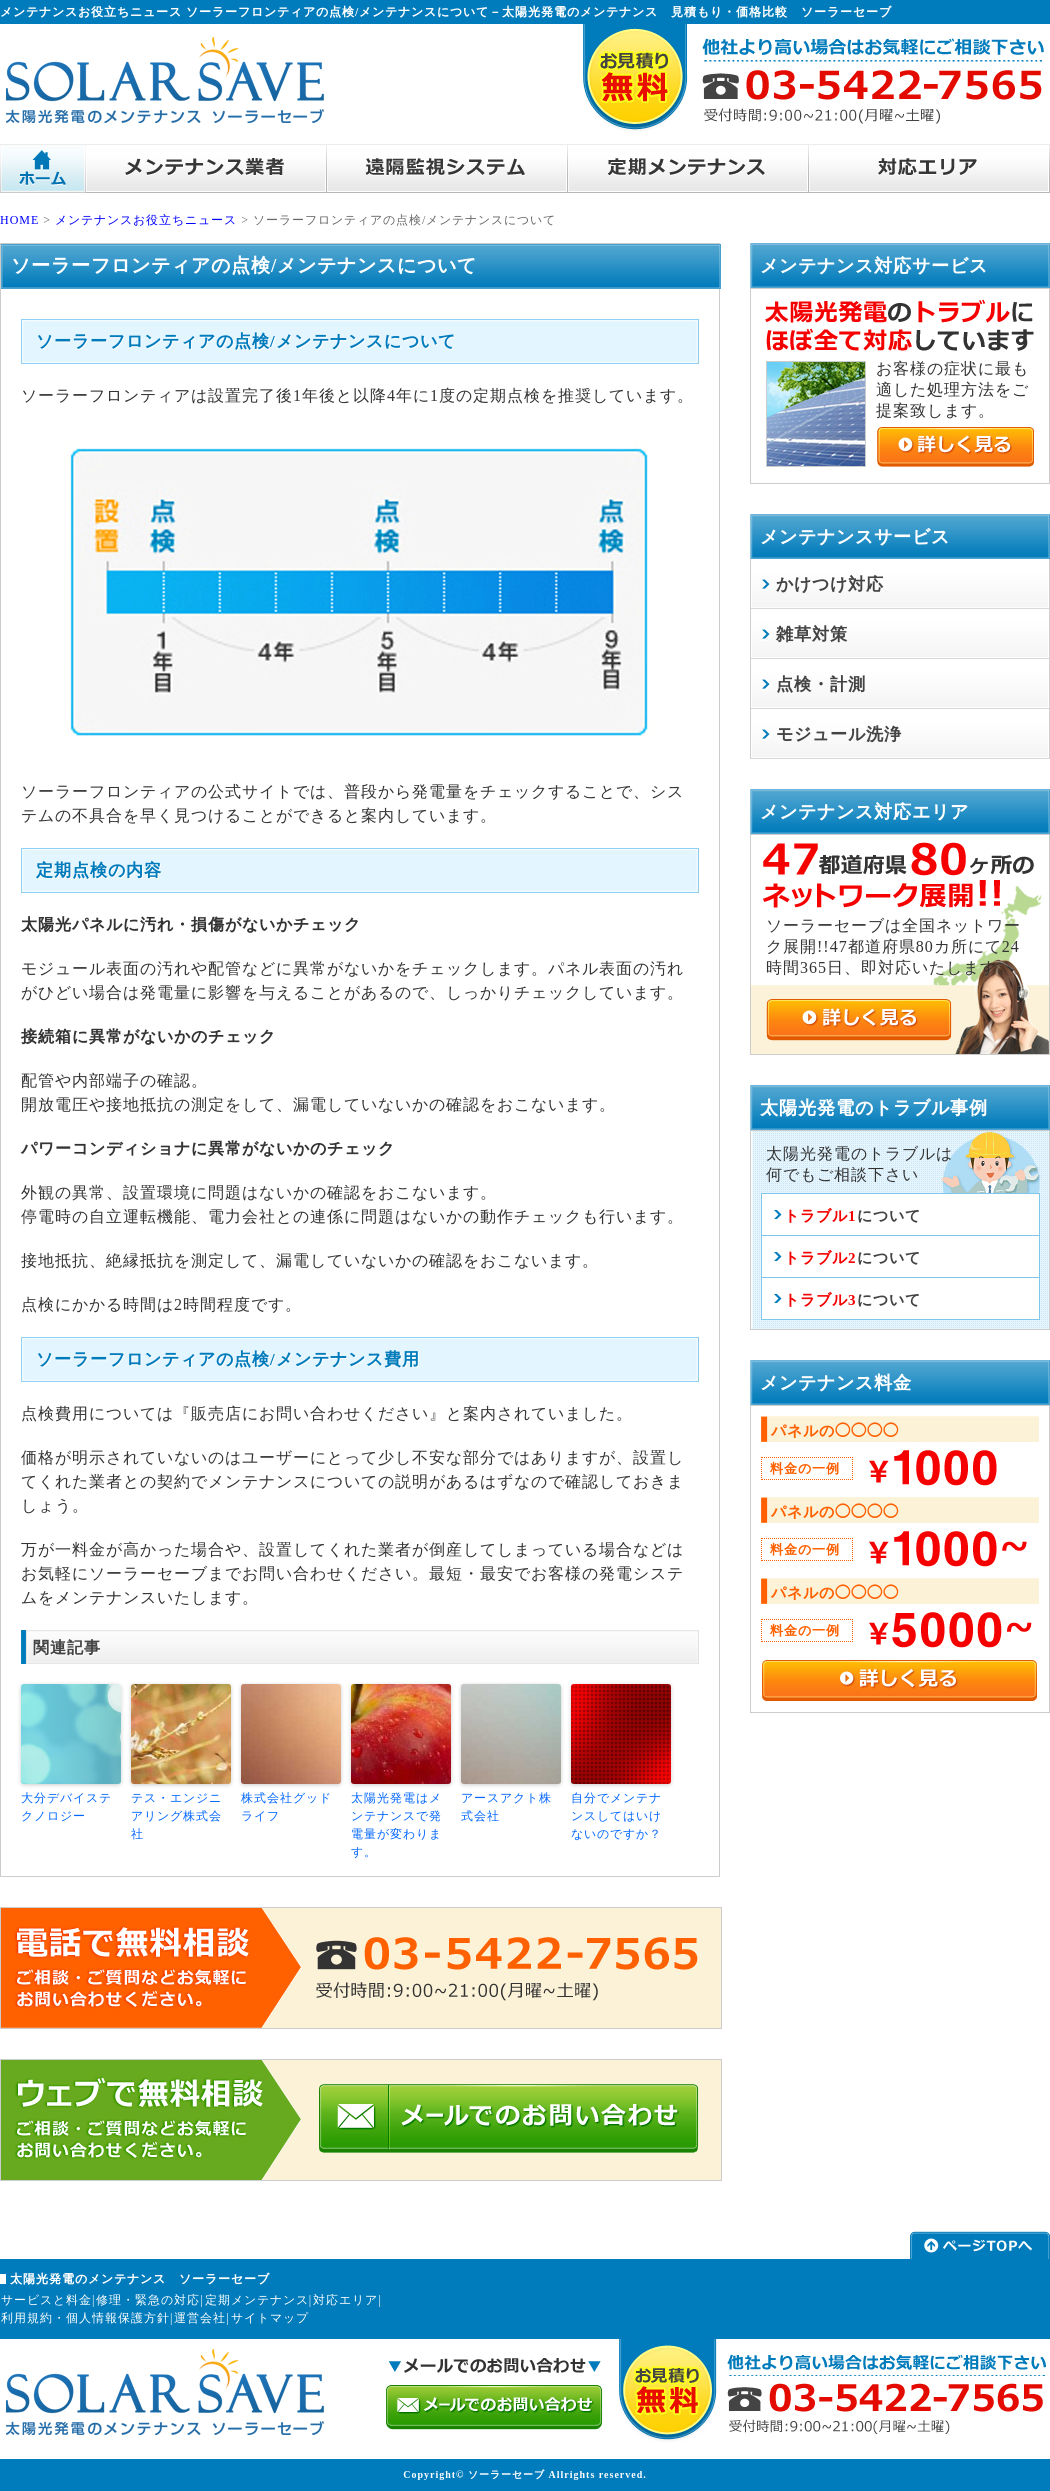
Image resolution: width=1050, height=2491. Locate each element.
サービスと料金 (46, 2300)
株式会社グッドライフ (286, 1807)
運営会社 (200, 2318)
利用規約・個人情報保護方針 (85, 2318)
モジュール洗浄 (839, 734)
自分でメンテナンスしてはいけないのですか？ (616, 1816)
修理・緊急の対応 (148, 2300)
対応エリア (345, 2300)
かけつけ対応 (830, 584)
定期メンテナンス (257, 2300)
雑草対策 (812, 634)
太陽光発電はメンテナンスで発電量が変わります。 (396, 1825)
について (852, 1216)
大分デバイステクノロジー (66, 1807)
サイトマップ (270, 2318)
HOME (19, 220)
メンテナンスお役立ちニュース (146, 220)
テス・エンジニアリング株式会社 (176, 1816)
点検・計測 (821, 684)
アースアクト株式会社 (506, 1807)
